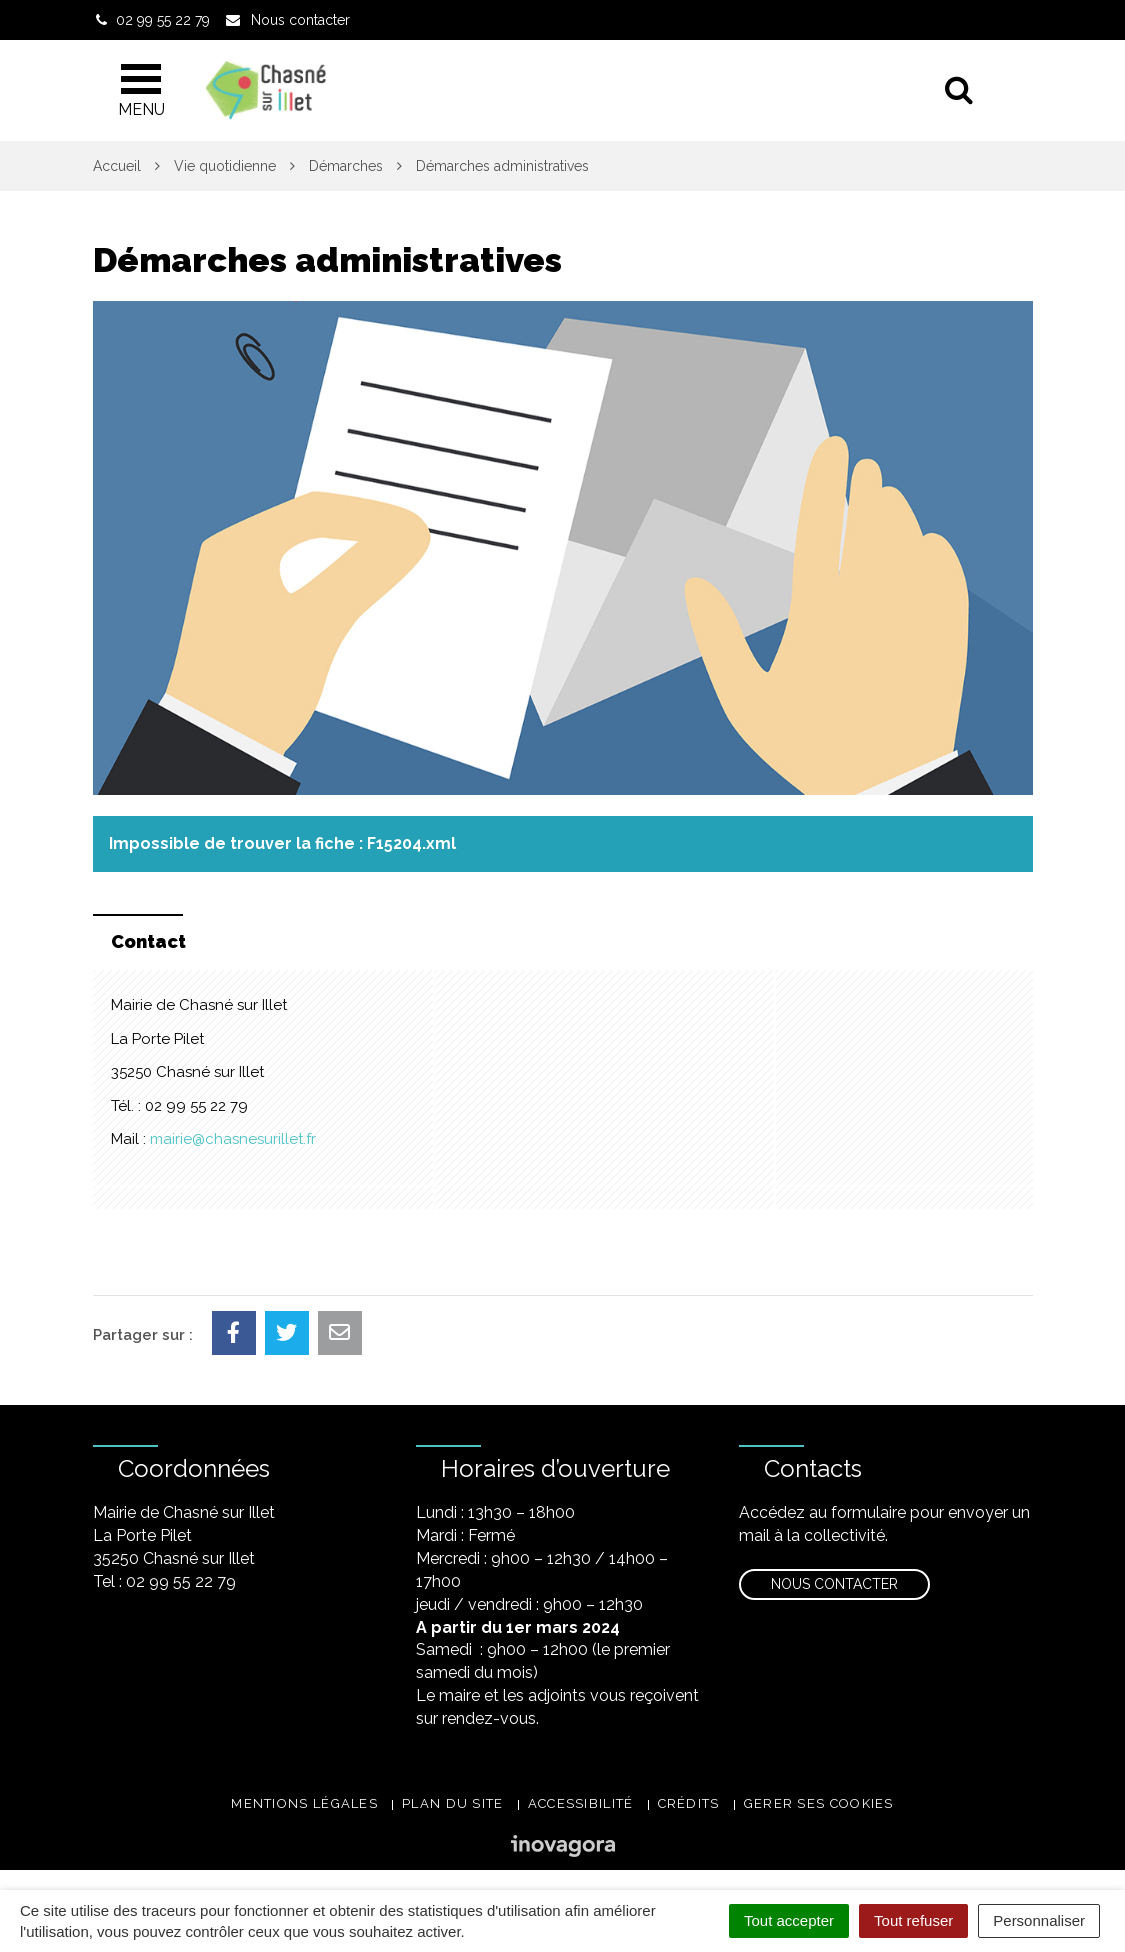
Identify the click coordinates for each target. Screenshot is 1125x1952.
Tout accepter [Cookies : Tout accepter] (789, 1920)
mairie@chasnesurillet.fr (233, 1139)
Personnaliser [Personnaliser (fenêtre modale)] (1039, 1920)
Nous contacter (834, 1584)
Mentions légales (304, 1803)
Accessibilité (581, 1803)
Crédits (689, 1803)
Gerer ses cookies (819, 1803)
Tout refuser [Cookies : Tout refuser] (913, 1920)
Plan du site (453, 1803)
